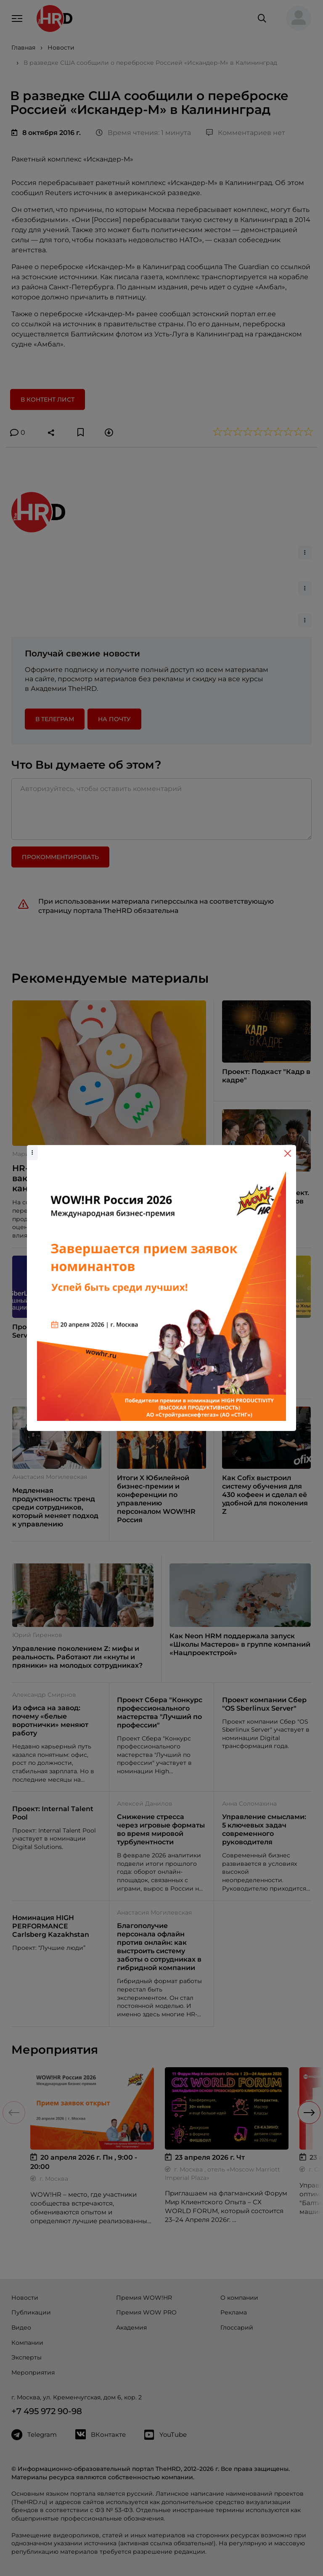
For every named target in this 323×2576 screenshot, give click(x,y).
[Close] (287, 1153)
